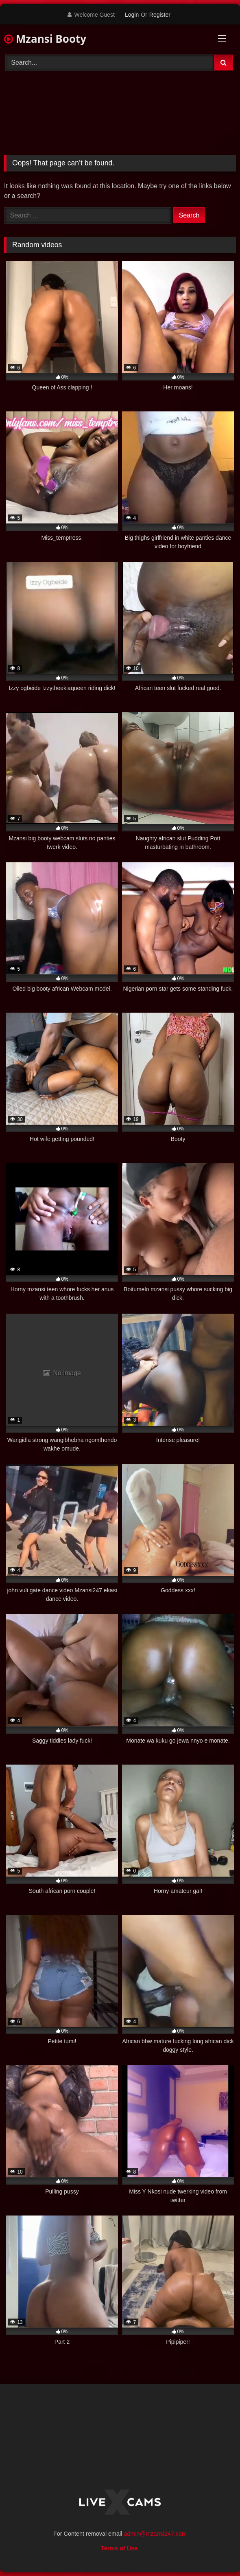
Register (159, 14)
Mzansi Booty (45, 38)
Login (132, 14)
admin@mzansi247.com (155, 2533)
